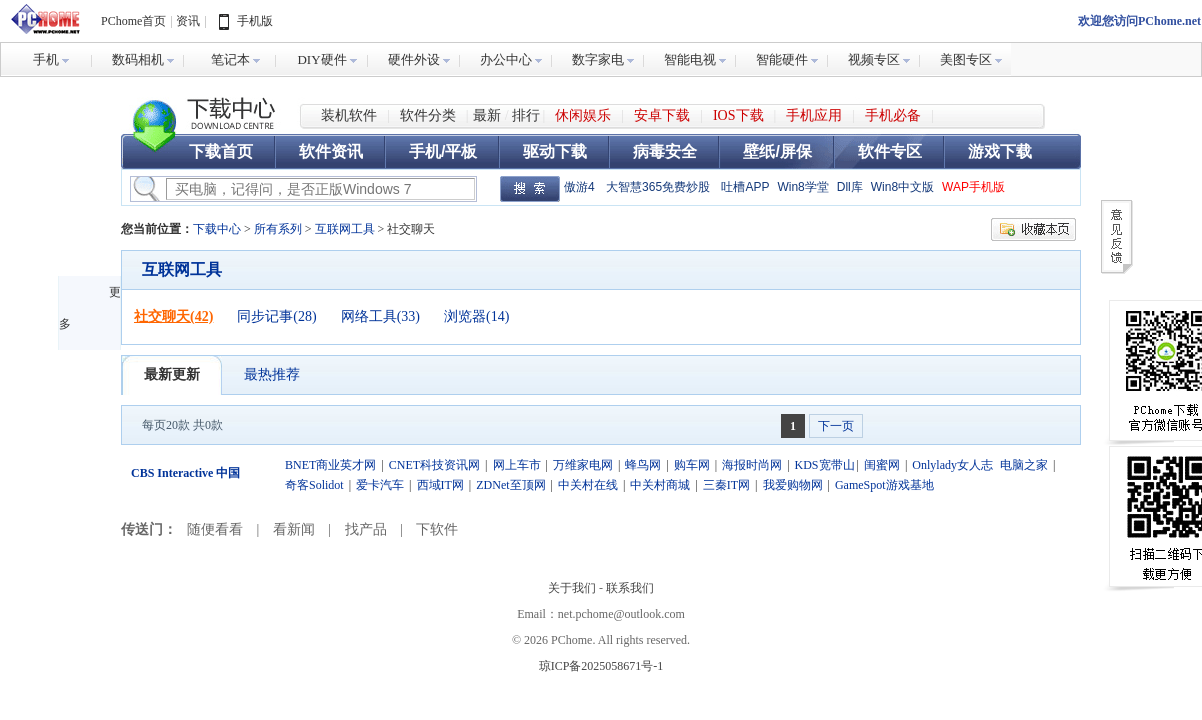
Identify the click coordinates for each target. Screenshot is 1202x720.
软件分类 (428, 115)
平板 (461, 151)
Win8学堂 (802, 187)
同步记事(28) (276, 316)
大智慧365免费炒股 (658, 187)
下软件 (437, 529)
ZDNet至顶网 (510, 485)
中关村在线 (588, 485)
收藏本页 (1033, 229)
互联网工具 (345, 229)
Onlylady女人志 (952, 465)
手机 (425, 151)
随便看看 (215, 529)
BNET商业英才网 (330, 465)
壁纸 (759, 151)
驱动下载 (555, 151)
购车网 (692, 465)
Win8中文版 (902, 187)
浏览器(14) (476, 316)
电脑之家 (1024, 465)
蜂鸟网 (643, 465)
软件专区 (890, 151)
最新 (487, 115)
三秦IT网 (726, 485)
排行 (526, 115)
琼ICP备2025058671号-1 (601, 666)
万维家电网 (583, 465)
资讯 (188, 21)
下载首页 (221, 151)
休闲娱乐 (583, 115)
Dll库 (850, 187)
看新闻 (294, 529)
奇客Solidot (314, 485)
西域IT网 (440, 485)
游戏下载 (1000, 151)
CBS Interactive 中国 (185, 473)
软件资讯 (331, 151)
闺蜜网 (882, 465)
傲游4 (579, 187)
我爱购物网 (793, 485)
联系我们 (630, 588)
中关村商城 (660, 485)
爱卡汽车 (380, 485)
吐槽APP (745, 187)
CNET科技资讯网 (434, 465)
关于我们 (572, 588)
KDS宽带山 (825, 465)
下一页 (836, 426)
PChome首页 (133, 21)
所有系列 (278, 229)
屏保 (796, 151)
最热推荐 (272, 374)
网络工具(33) (380, 316)
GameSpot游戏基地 (884, 485)
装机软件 (349, 115)
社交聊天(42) (173, 316)
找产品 (366, 529)
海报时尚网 (752, 465)
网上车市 (517, 465)
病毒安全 (665, 151)
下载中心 (204, 115)
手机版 (255, 21)
